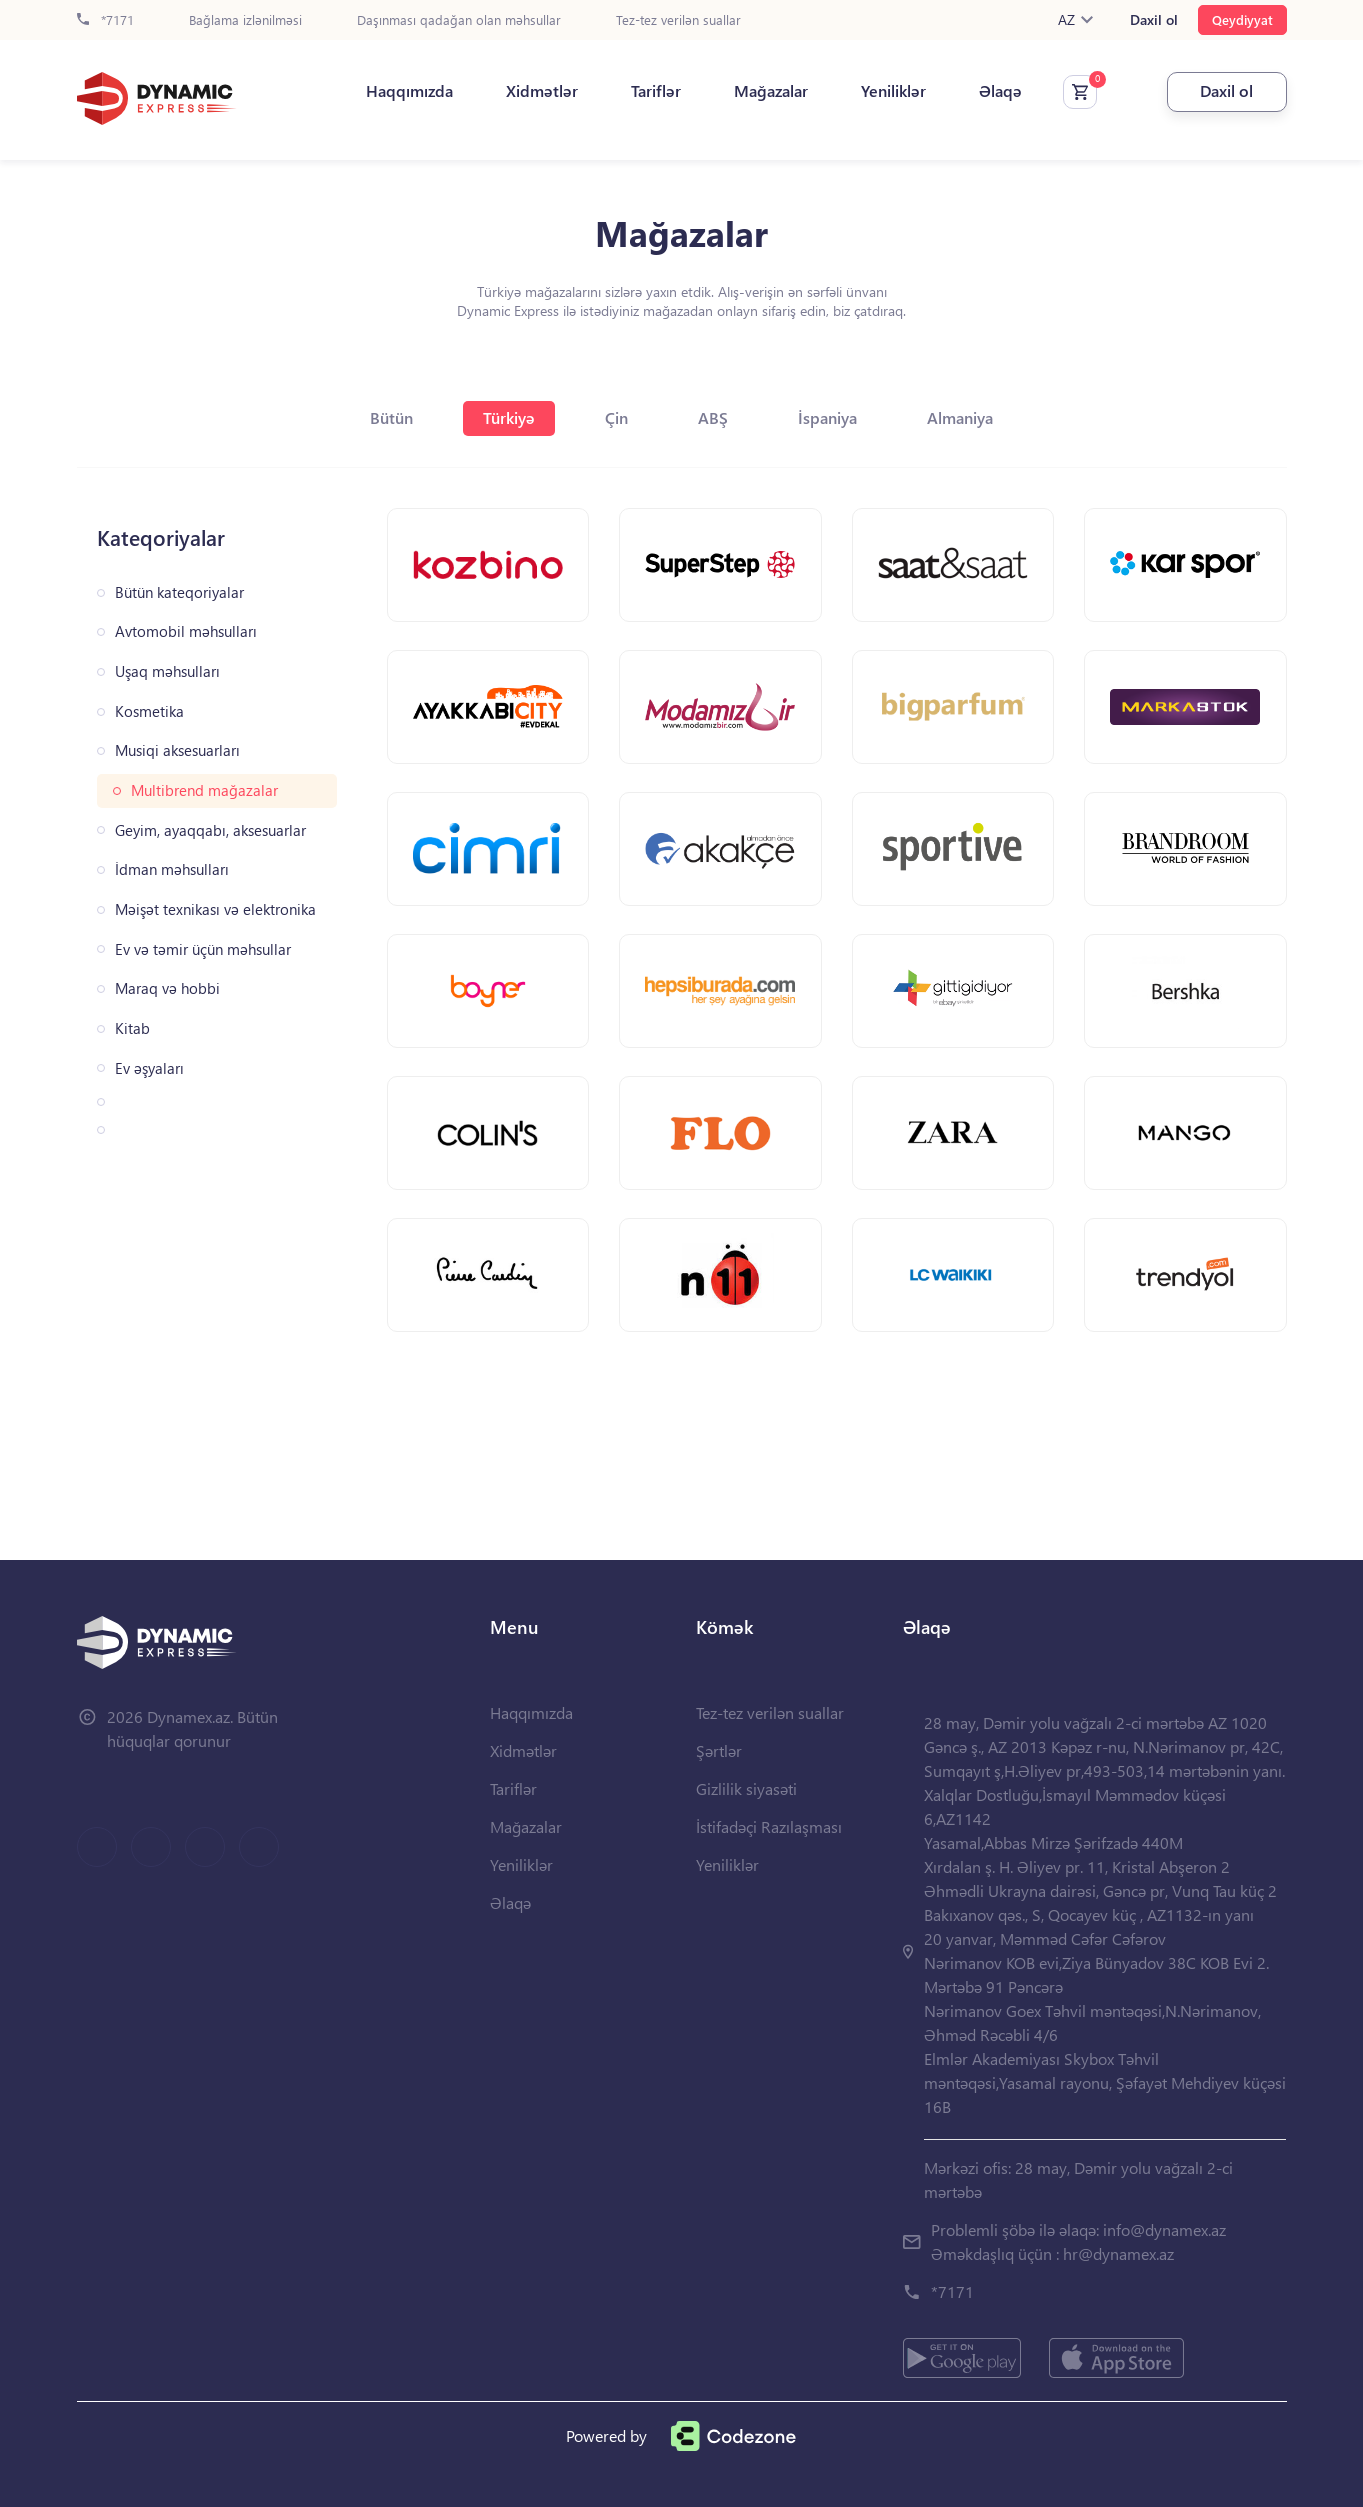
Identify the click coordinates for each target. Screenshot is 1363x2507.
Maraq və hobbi (167, 988)
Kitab (132, 1028)
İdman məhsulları (172, 869)
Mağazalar (771, 91)
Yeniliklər (893, 91)
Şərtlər (719, 1750)
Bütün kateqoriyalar (179, 592)
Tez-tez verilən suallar (678, 20)
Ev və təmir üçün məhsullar (203, 949)
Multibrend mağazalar (204, 790)
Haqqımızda (409, 91)
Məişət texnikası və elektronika (215, 909)
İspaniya (827, 417)
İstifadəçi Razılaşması (769, 1826)
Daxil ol (1154, 20)
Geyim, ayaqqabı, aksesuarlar (210, 830)
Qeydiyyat (1242, 19)
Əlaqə (1000, 91)
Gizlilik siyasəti (746, 1788)
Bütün (391, 417)
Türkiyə (509, 417)
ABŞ (713, 417)
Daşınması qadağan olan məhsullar (459, 20)
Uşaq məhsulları (167, 671)
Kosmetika (149, 711)
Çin (616, 417)
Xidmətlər (542, 91)
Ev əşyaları (149, 1068)
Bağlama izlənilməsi (245, 20)
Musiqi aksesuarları (177, 750)
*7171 (105, 20)
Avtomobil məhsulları (186, 631)
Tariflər (656, 91)
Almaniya (960, 417)
